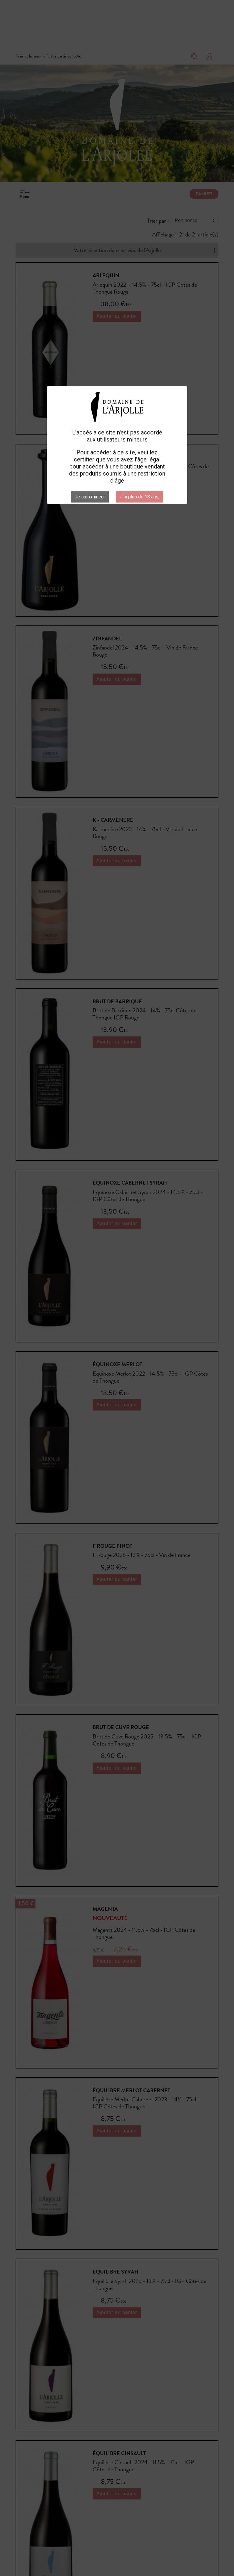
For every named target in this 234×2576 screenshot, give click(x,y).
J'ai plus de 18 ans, (139, 497)
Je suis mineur (90, 497)
